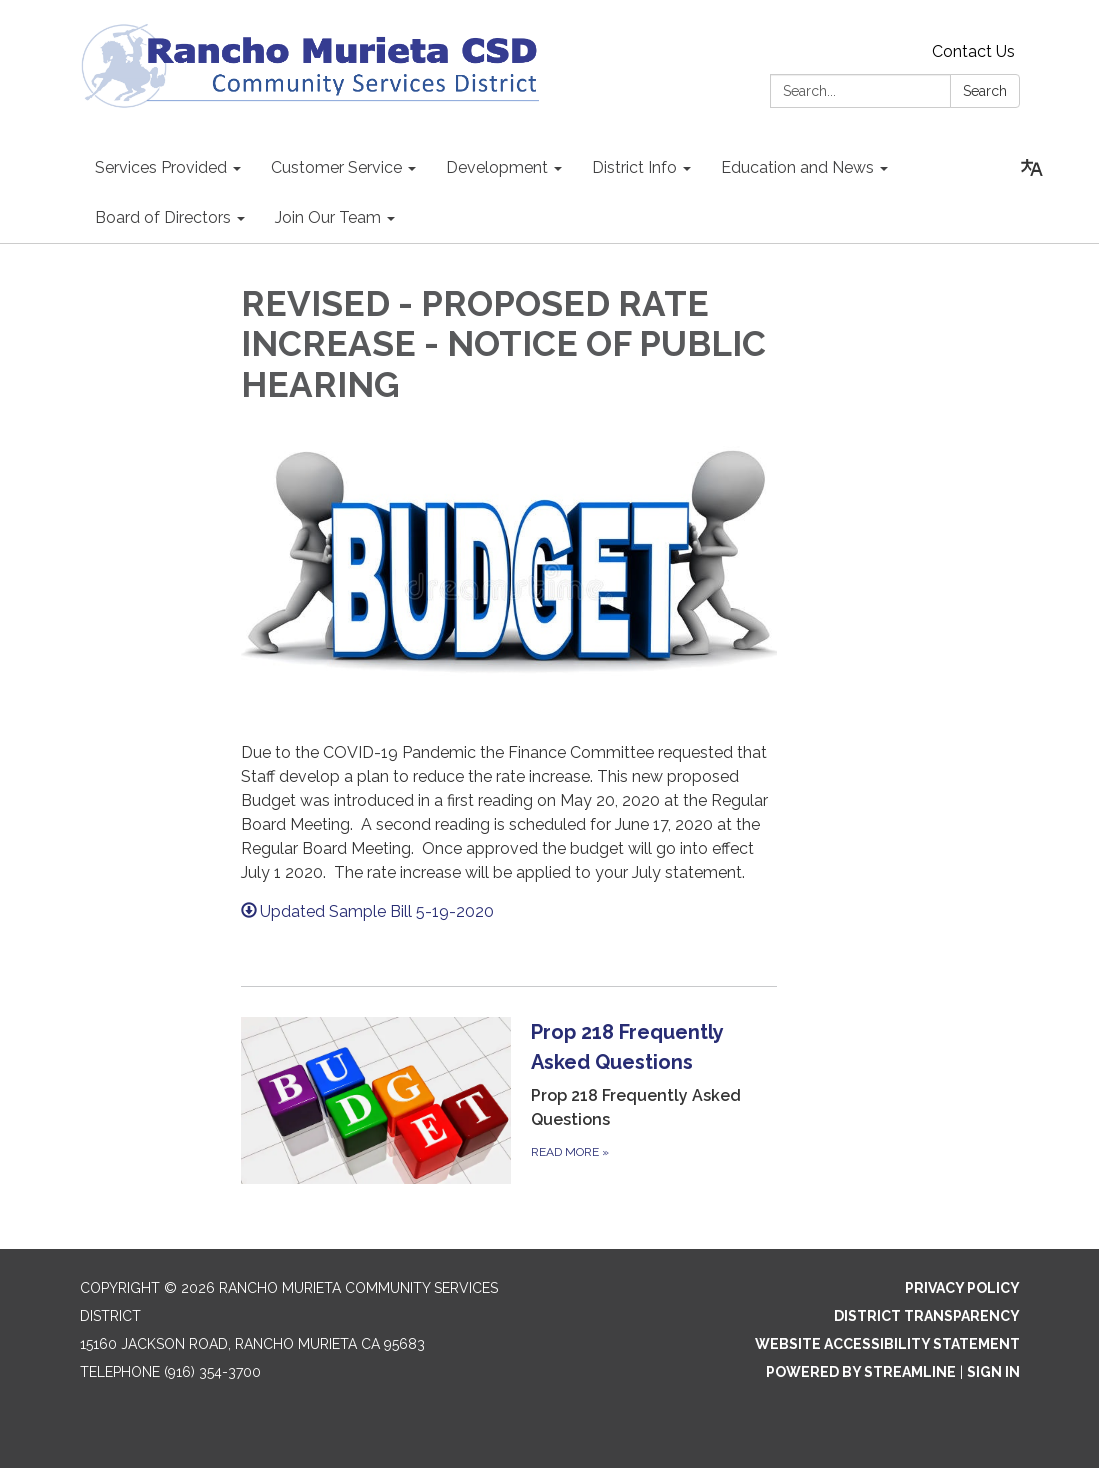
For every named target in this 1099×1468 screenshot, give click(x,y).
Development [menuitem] (497, 167)
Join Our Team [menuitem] (328, 217)
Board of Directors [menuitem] (163, 217)
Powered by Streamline (861, 1372)
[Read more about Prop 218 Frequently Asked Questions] (509, 1100)
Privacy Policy (962, 1288)
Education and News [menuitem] (797, 167)
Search (985, 91)
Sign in (993, 1372)
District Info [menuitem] (634, 167)
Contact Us (973, 51)
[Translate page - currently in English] (1032, 168)
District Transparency (927, 1316)
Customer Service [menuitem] (336, 167)
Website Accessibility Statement (887, 1344)
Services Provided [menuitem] (161, 167)
